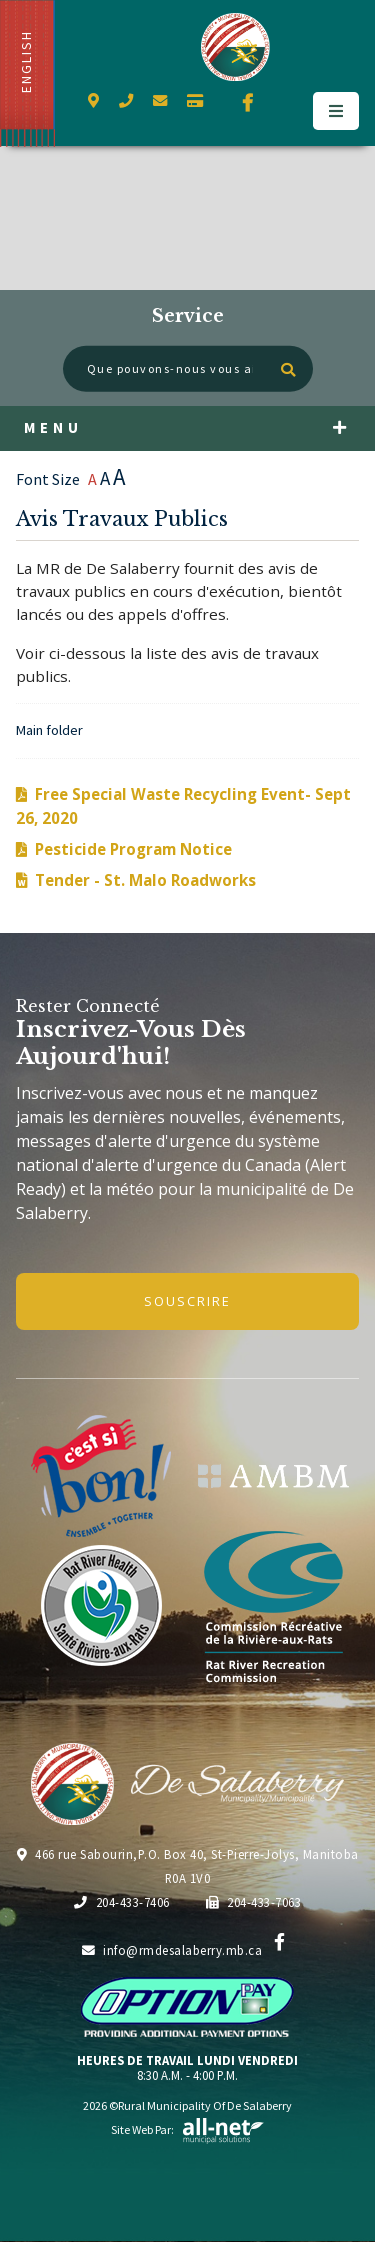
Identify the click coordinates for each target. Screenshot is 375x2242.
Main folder (49, 730)
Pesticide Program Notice (133, 849)
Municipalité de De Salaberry (236, 47)
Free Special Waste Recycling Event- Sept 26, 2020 (183, 806)
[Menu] (336, 111)
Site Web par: (188, 2129)
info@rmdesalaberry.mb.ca (172, 1950)
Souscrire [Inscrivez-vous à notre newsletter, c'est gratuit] (187, 1301)
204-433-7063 (254, 1902)
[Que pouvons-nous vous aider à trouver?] (188, 369)
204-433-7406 (122, 1902)
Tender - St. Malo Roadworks (145, 880)
